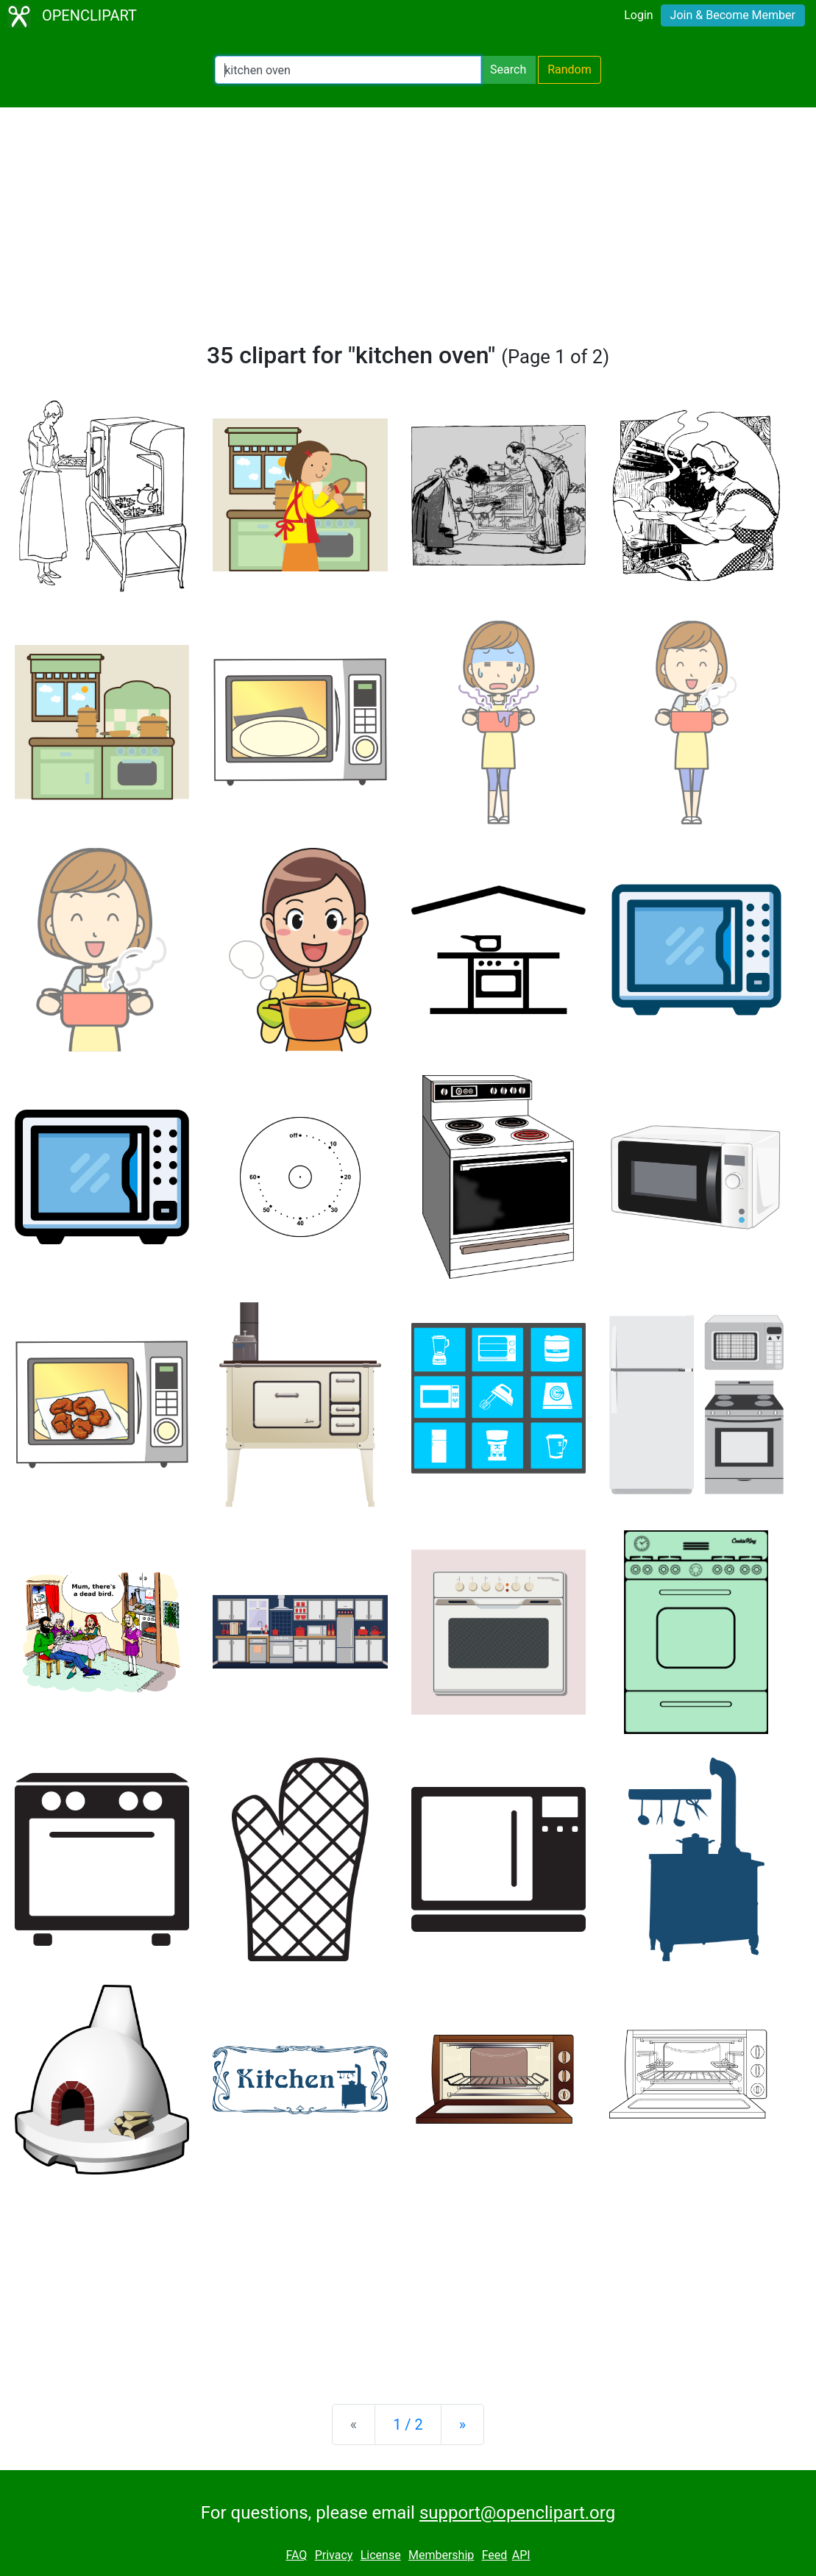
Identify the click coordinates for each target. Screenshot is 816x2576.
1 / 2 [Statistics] (408, 2424)
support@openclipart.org (517, 2512)
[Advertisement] (408, 231)
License (381, 2555)
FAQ (296, 2555)
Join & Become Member (732, 15)
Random (569, 69)
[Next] (462, 2424)
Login (638, 15)
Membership (441, 2555)
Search (508, 69)
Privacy (334, 2555)
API (521, 2555)
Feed (495, 2555)
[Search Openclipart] (348, 70)
